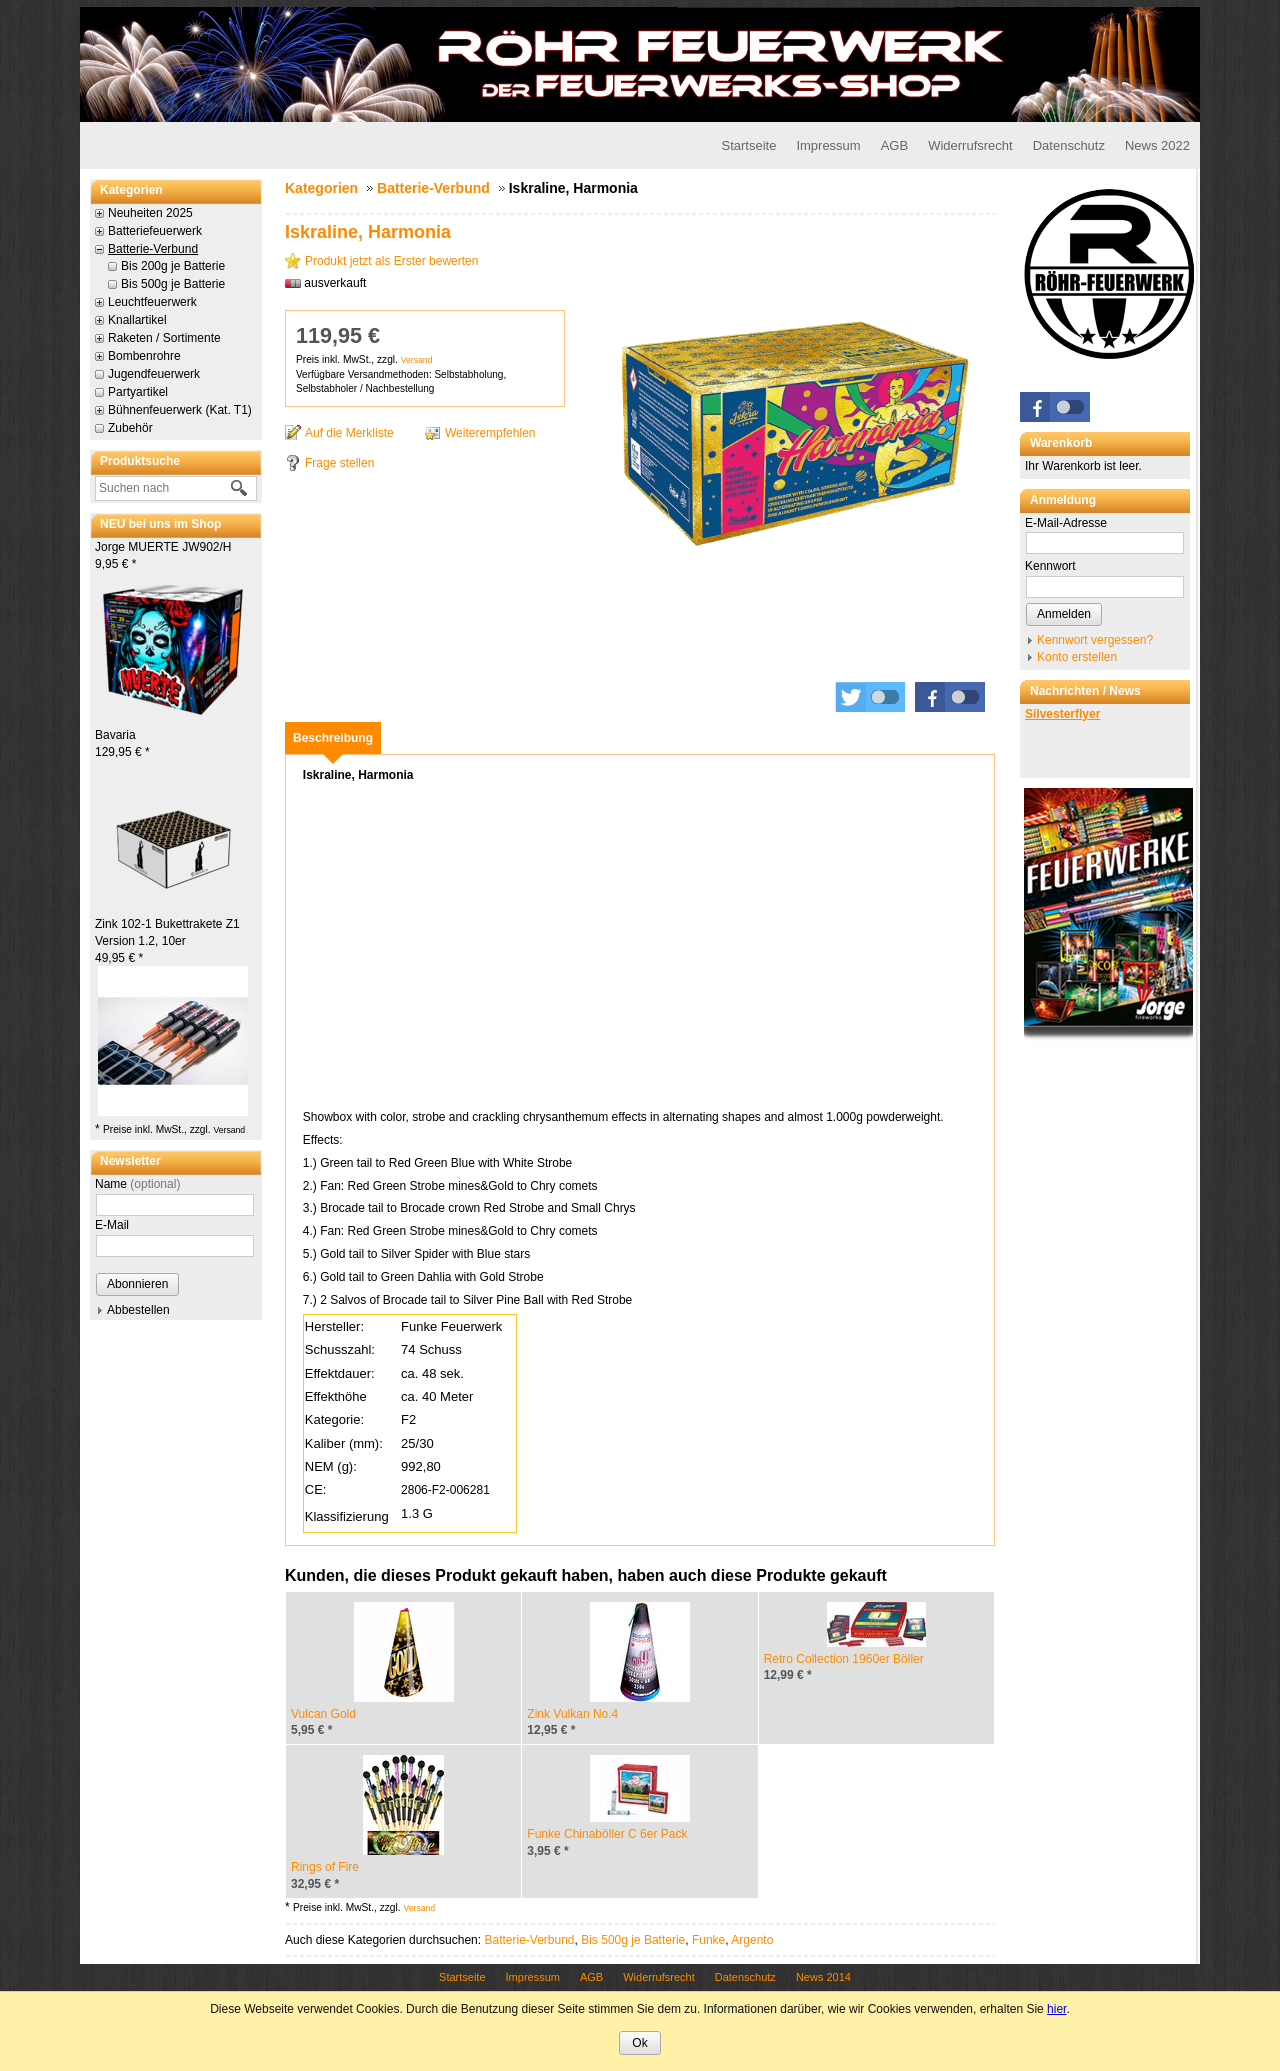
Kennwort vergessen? (1095, 640)
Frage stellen (339, 463)
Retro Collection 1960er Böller (844, 1659)
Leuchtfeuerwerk (152, 302)
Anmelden (1064, 614)
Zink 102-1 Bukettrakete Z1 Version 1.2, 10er (167, 941)
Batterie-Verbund (153, 249)
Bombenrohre (144, 356)
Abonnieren (137, 1284)
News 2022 (1157, 145)
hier (1056, 2009)
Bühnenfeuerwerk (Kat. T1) (180, 410)
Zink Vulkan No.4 (572, 1714)
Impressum (828, 145)
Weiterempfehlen (490, 433)
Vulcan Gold (323, 1714)
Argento (752, 1940)
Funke (708, 1940)
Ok (639, 2043)
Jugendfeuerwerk (154, 374)
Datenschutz (1069, 145)
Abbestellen (138, 1310)
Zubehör (130, 428)
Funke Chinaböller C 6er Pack (607, 1834)
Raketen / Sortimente (164, 338)
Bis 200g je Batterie (173, 266)
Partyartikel (138, 392)
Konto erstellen (1077, 657)
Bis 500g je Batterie (173, 284)
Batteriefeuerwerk (155, 231)
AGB (894, 145)
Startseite (748, 145)
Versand (229, 1130)
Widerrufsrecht (970, 145)
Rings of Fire (325, 1867)
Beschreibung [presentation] (333, 738)
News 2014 (823, 1977)
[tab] (333, 738)
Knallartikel (137, 320)
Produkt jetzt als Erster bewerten (391, 261)
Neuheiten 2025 (150, 213)
